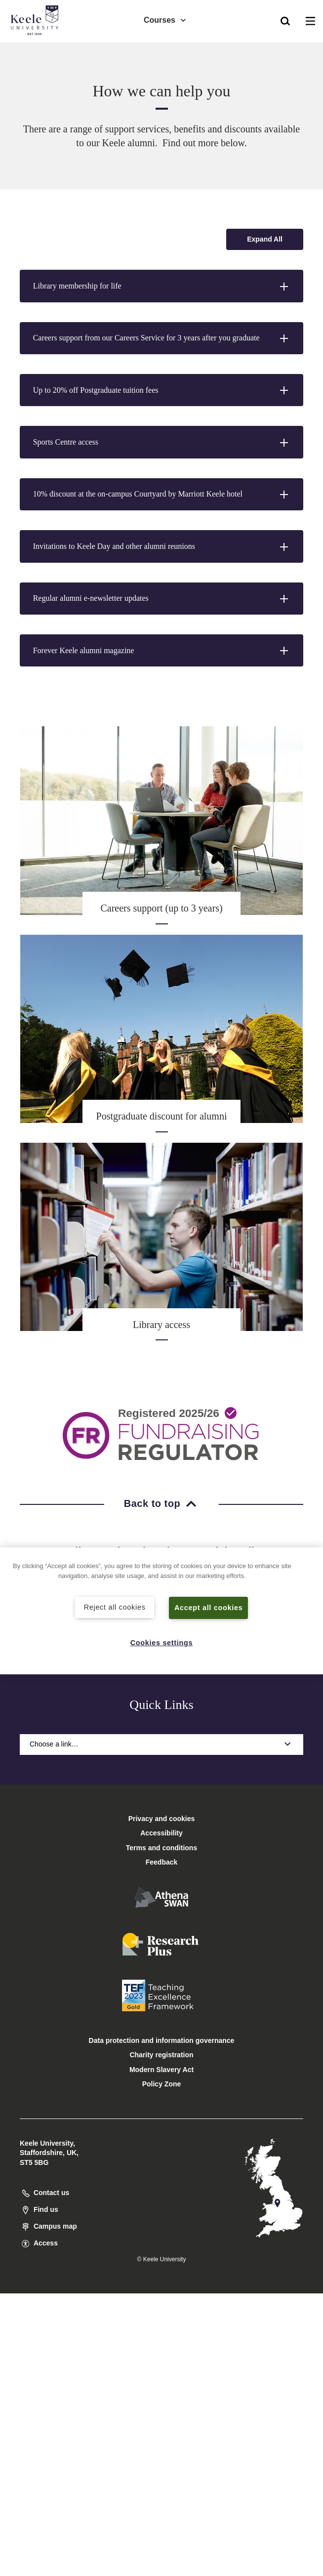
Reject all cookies (115, 1607)
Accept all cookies (208, 1608)
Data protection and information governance (162, 2040)
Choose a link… (161, 1744)
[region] (161, 1610)
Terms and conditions (161, 1848)
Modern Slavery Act (161, 2070)
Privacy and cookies (161, 1819)
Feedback (162, 1862)
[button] (285, 20)
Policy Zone (161, 2084)
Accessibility (36, 48)
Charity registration (161, 2055)
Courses (165, 20)
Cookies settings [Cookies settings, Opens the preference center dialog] (161, 1643)
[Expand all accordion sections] (264, 239)
